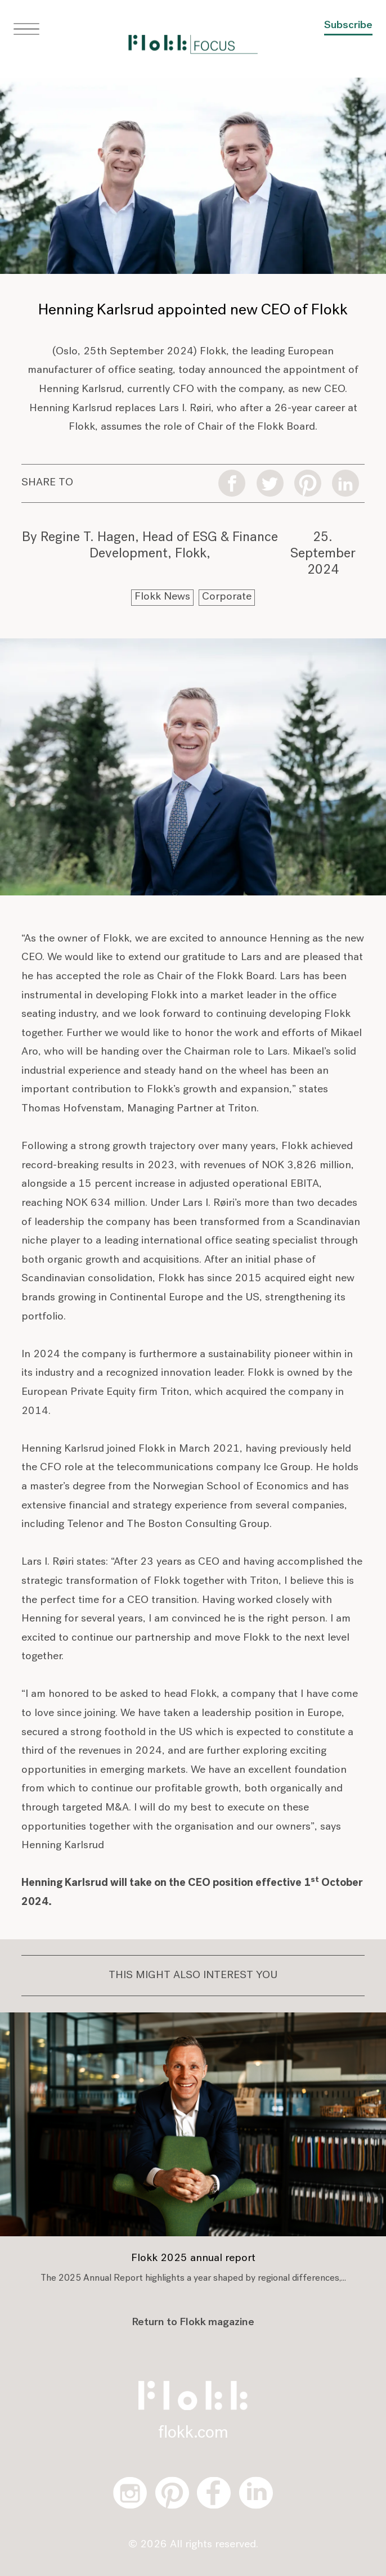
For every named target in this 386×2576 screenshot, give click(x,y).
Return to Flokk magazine (193, 2322)
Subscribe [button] (348, 25)
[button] (26, 29)
